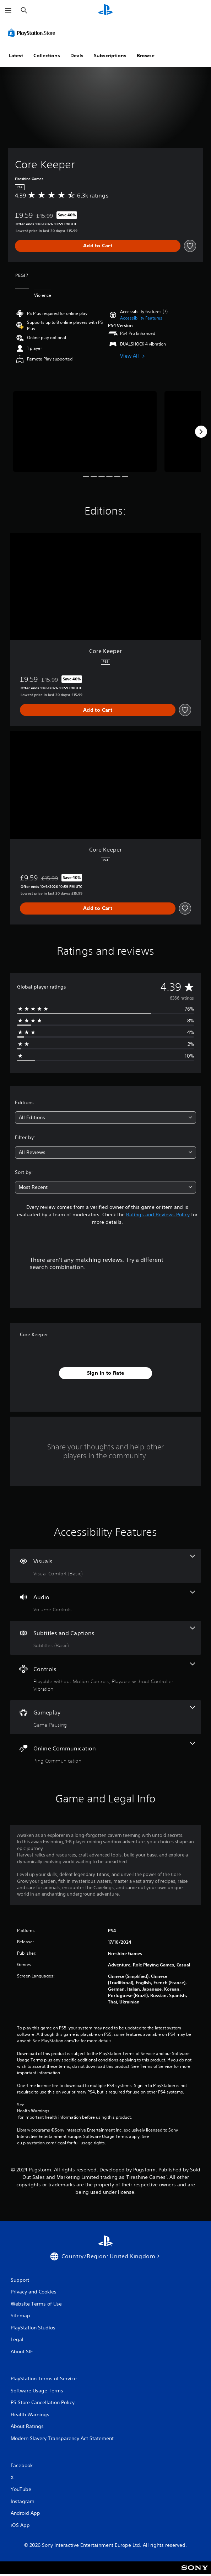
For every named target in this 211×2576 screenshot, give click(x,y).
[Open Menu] (8, 10)
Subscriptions (110, 55)
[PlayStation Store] (33, 32)
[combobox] (105, 1117)
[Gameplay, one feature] (105, 1717)
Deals (76, 55)
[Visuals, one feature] (105, 1566)
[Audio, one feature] (105, 1602)
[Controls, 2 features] (105, 1677)
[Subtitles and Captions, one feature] (105, 1638)
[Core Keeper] (85, 431)
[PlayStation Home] (105, 10)
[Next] (201, 432)
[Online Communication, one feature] (105, 1753)
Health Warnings (33, 2111)
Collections (46, 55)
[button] (141, 318)
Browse (146, 55)
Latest (16, 55)
